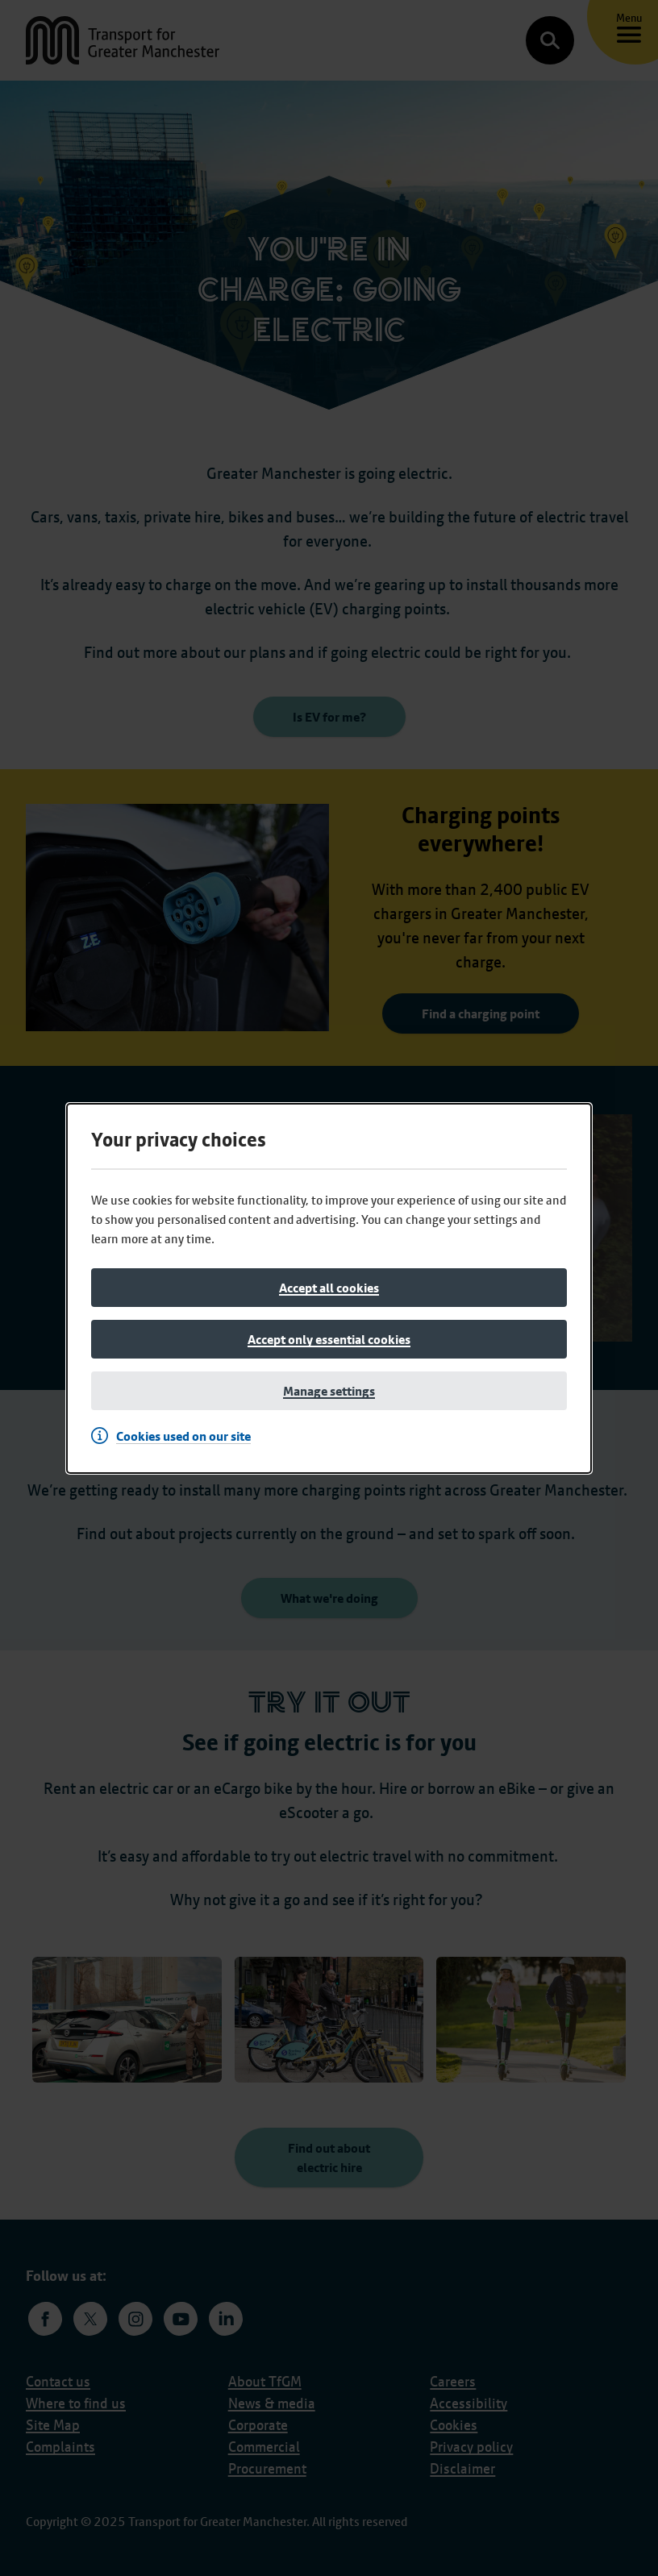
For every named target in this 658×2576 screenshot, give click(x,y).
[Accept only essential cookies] (329, 1339)
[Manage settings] (329, 1390)
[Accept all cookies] (329, 1287)
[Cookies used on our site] (175, 1436)
